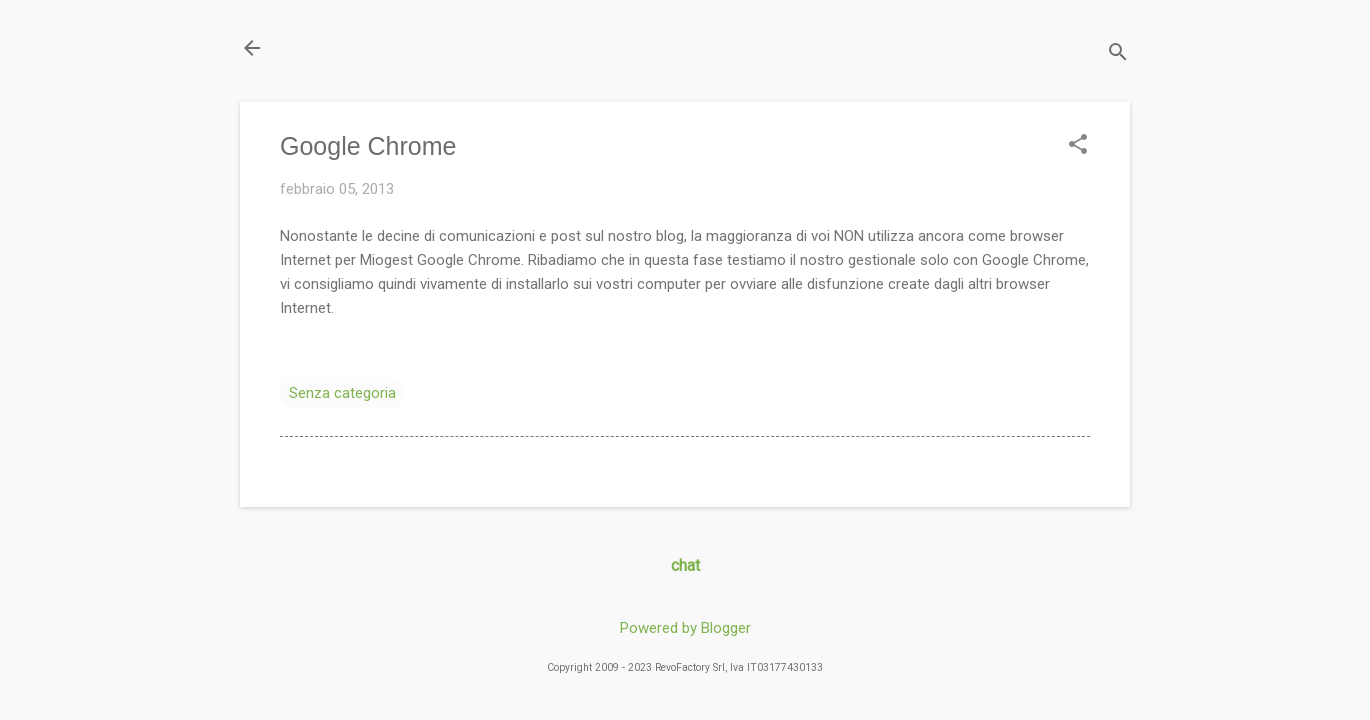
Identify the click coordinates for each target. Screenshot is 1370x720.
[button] (1078, 146)
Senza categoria (342, 393)
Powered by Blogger (685, 628)
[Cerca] (1118, 54)
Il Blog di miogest (379, 47)
